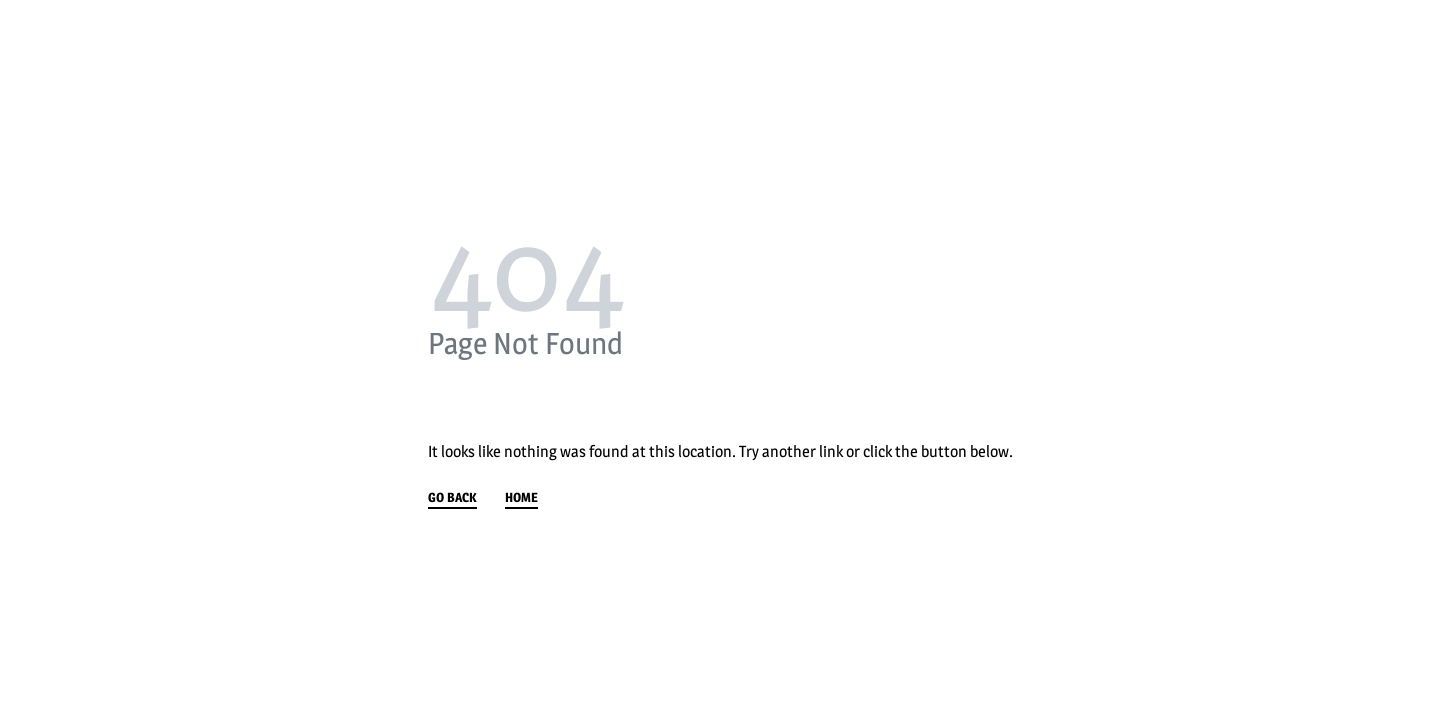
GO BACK (452, 498)
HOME (521, 498)
